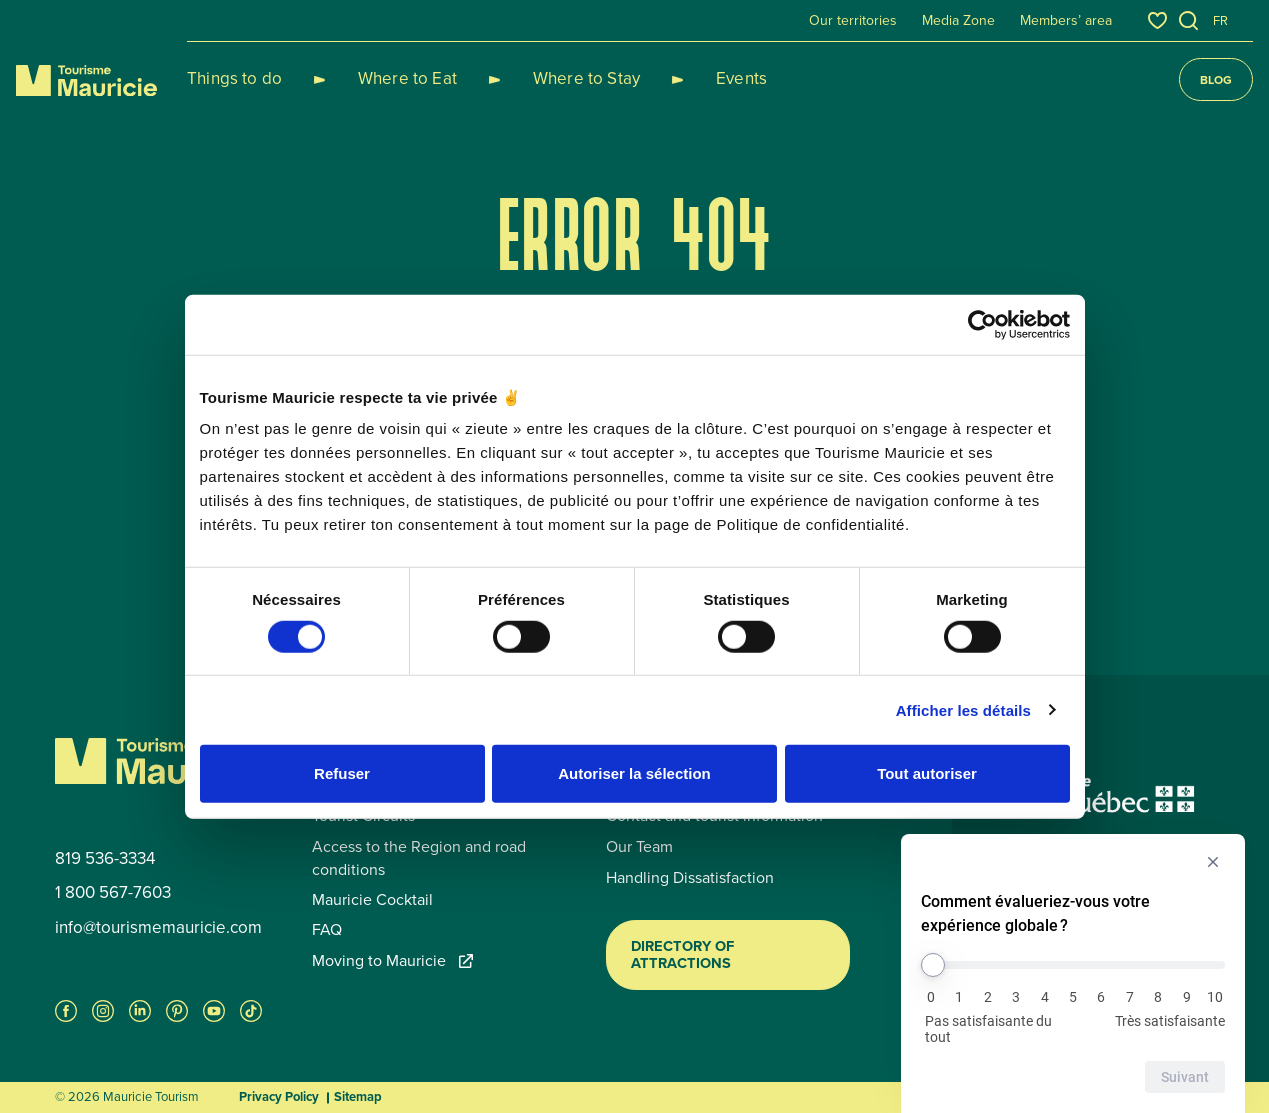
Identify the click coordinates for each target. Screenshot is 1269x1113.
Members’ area (1066, 21)
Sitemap (358, 1096)
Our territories (853, 21)
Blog (1216, 80)
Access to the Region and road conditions (419, 858)
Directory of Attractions (682, 955)
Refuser (342, 773)
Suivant (1185, 1077)
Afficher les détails (963, 709)
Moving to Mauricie (392, 961)
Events (669, 78)
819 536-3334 (105, 859)
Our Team (639, 847)
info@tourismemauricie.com (158, 928)
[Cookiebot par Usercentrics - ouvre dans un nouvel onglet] (982, 324)
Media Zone (958, 21)
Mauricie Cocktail (372, 900)
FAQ (327, 930)
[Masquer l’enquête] (1213, 862)
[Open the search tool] (1189, 20)
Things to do (234, 78)
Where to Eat (383, 78)
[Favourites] (1157, 20)
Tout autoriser (927, 773)
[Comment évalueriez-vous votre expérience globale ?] (1073, 965)
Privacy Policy (279, 1096)
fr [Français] (1220, 20)
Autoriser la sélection (634, 773)
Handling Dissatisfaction (690, 878)
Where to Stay (538, 78)
